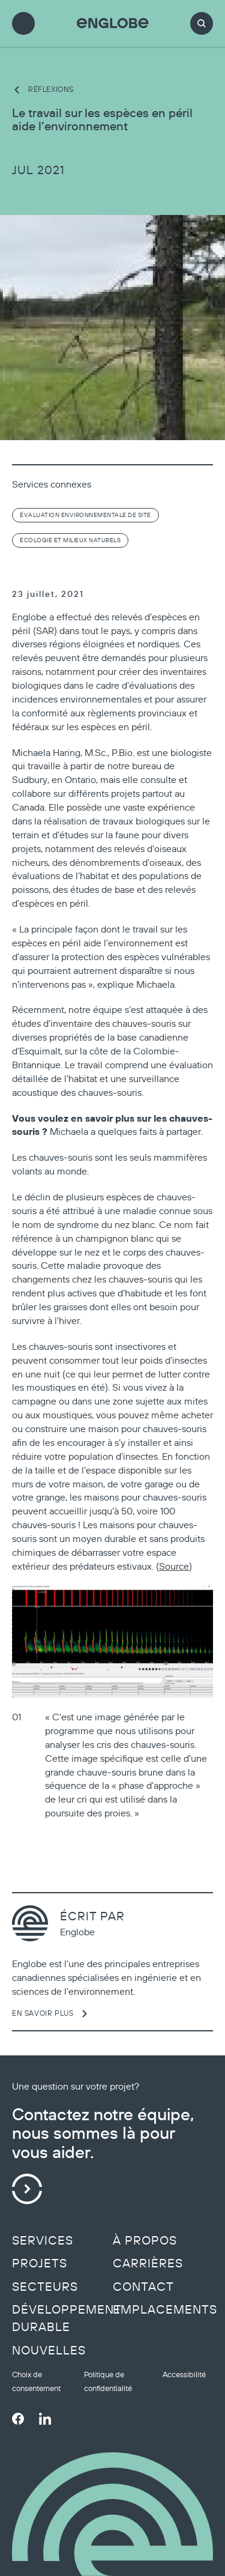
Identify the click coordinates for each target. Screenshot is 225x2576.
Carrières (148, 2263)
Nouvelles (49, 2350)
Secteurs (45, 2286)
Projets (39, 2263)
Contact (143, 2286)
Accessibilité (184, 2374)
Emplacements (165, 2309)
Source (174, 1566)
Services (42, 2240)
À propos (145, 2240)
